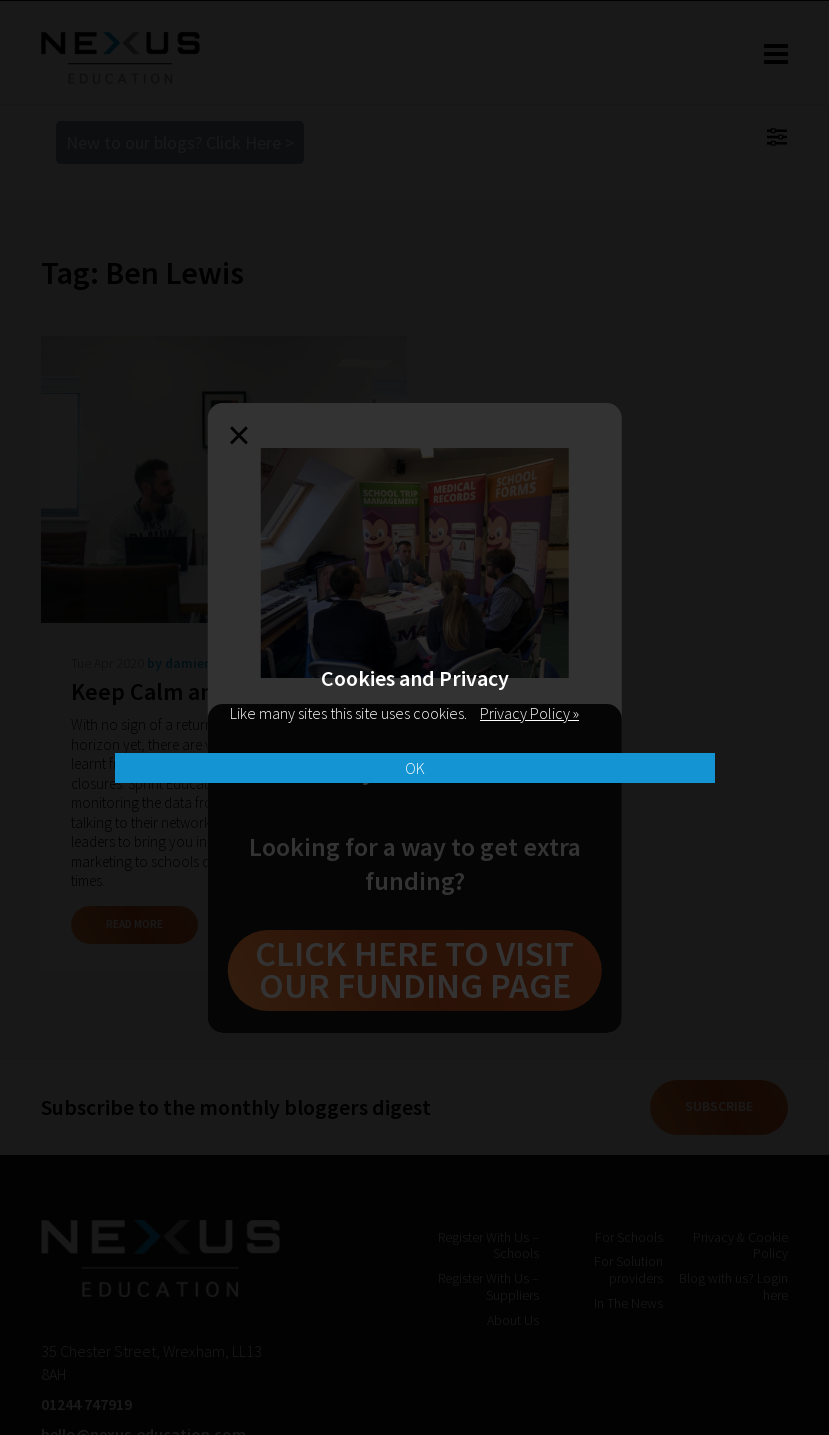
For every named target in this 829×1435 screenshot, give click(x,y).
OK (415, 768)
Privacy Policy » (529, 713)
